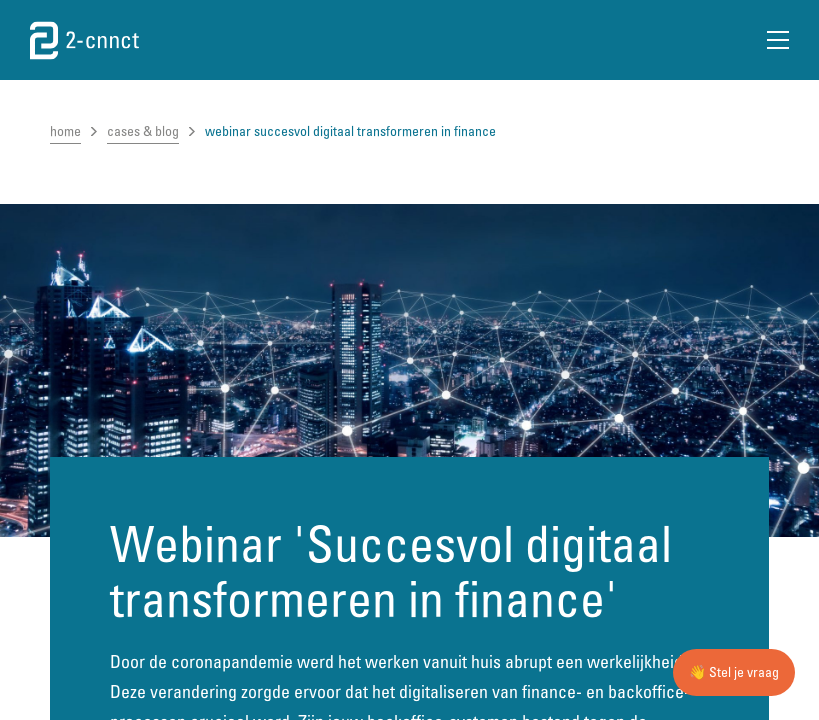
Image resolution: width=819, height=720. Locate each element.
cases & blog (143, 131)
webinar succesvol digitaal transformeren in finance (350, 131)
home (65, 131)
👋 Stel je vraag (734, 672)
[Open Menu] (778, 40)
